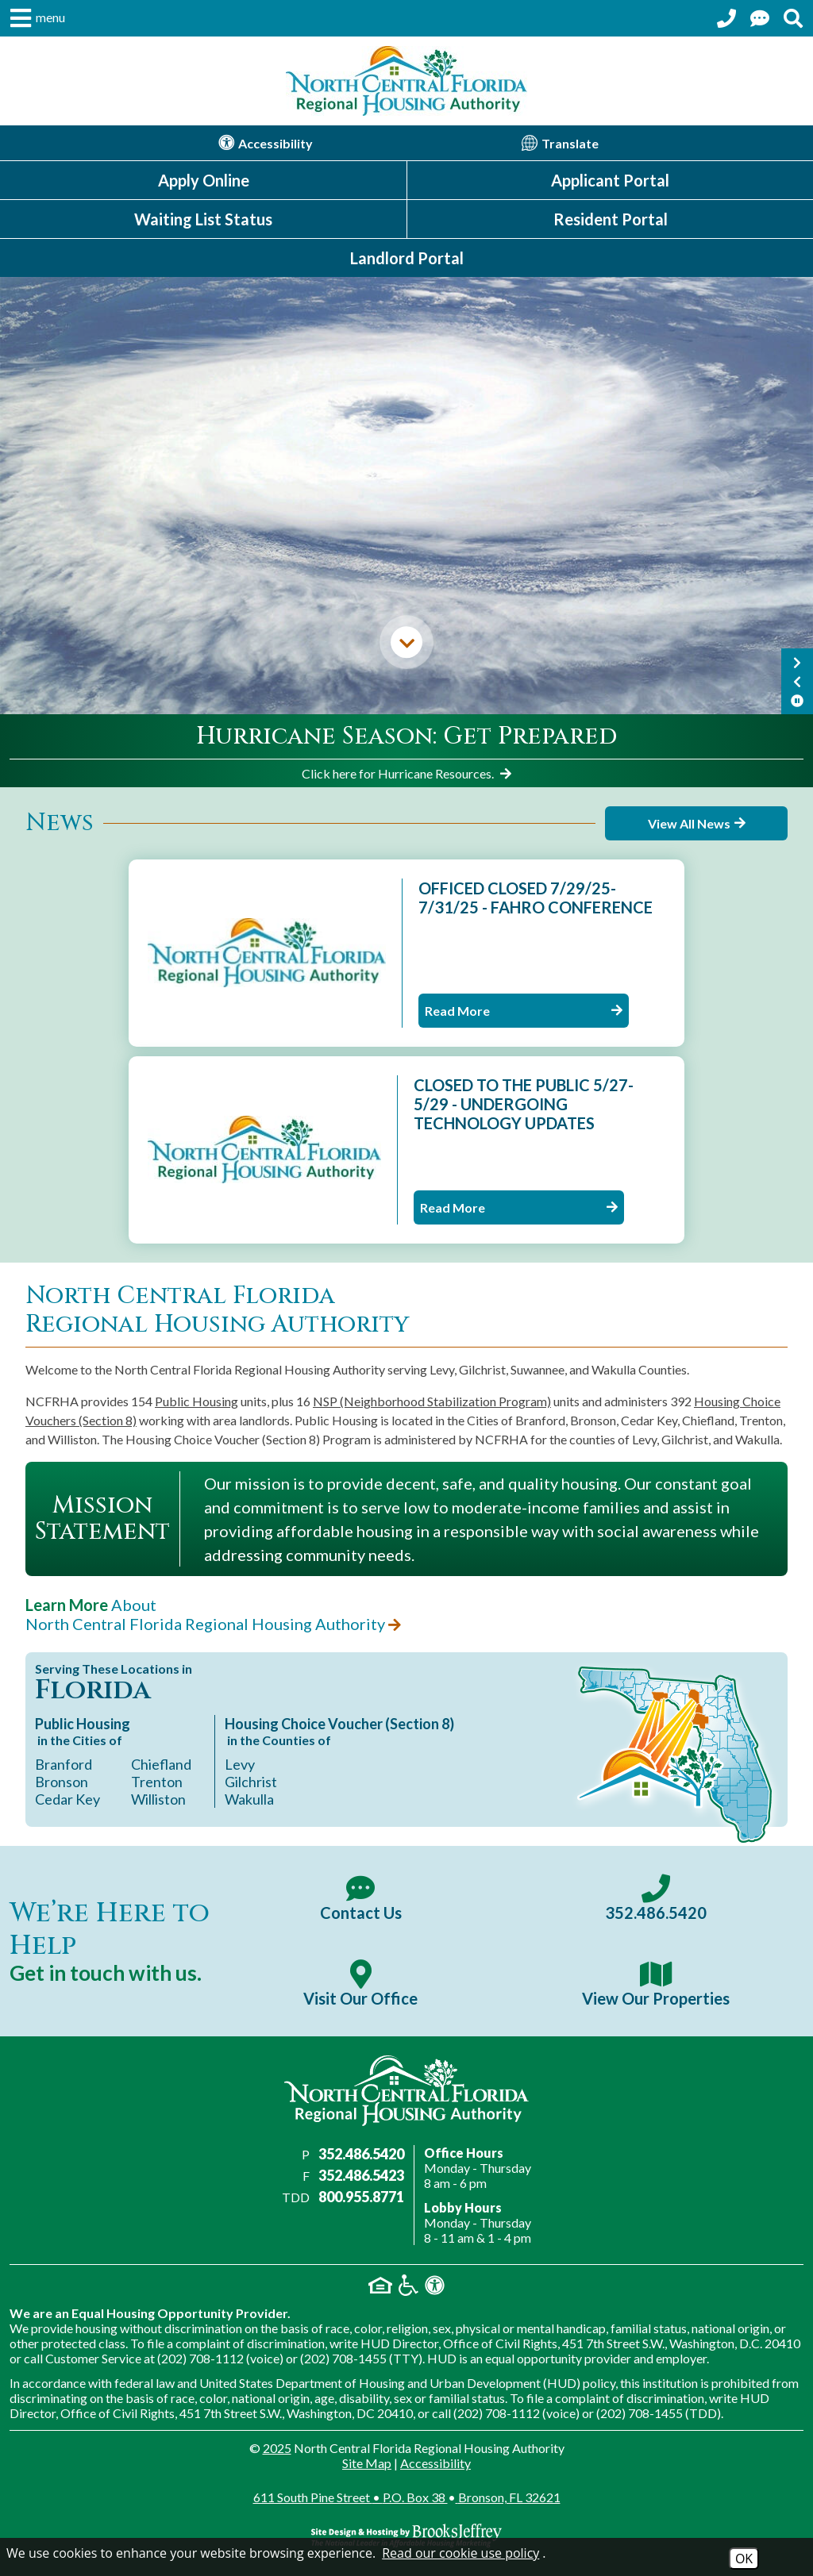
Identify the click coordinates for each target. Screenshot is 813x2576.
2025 (277, 2447)
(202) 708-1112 (200, 2358)
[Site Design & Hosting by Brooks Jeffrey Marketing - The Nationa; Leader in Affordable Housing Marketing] (406, 2535)
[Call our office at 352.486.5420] (726, 18)
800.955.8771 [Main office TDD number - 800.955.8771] (361, 2196)
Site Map (366, 2462)
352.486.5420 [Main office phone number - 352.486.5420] (361, 2154)
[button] (35, 18)
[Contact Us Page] (759, 18)
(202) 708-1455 (343, 2358)
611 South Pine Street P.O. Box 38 (407, 2497)
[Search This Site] (793, 18)
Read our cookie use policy (460, 2553)
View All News (697, 823)
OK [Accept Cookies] (744, 2558)
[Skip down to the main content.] (406, 642)
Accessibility (435, 2462)
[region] (406, 750)
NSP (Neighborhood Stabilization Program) (432, 1401)
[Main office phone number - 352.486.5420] (655, 1898)
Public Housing (196, 1401)
